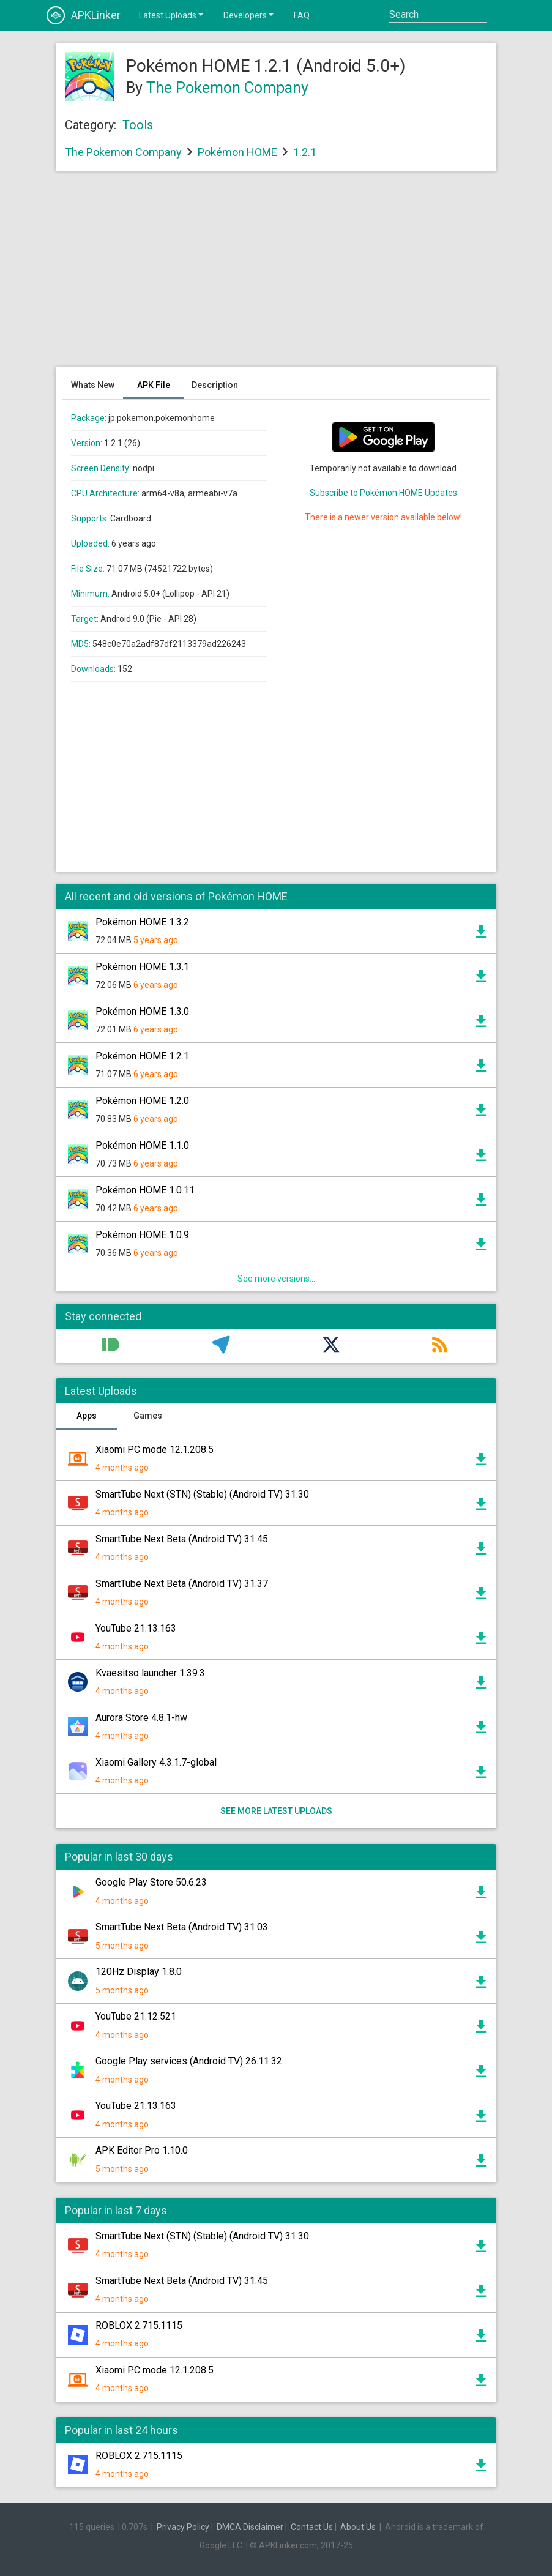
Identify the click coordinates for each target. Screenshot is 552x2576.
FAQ (302, 15)
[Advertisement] (276, 274)
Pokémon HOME (237, 152)
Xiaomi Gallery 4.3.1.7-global (156, 1762)
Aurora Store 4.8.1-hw (141, 1717)
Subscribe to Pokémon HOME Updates (383, 493)
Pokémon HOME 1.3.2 (142, 922)
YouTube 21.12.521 (135, 2016)
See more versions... (276, 1278)
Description (215, 385)
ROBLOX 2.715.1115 (138, 2325)
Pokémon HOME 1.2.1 (142, 1056)
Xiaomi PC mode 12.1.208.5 (154, 1449)
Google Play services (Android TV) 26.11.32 (188, 2061)
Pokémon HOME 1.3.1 (142, 967)
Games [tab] (147, 1416)
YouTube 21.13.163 (135, 1628)
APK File (153, 385)
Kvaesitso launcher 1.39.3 (150, 1673)
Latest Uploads (172, 14)
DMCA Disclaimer (250, 2527)
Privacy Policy (183, 2527)
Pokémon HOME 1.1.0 (142, 1145)
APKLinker (84, 15)
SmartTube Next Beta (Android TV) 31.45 (181, 1539)
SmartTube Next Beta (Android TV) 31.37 (181, 1583)
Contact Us (312, 2527)
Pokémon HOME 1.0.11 (145, 1190)
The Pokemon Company (227, 88)
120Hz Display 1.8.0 (138, 1971)
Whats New (92, 385)
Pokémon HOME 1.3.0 (142, 1011)
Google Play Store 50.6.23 (151, 1882)
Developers (249, 14)
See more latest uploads (276, 1811)
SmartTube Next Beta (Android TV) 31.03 (181, 1927)
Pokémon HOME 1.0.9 (142, 1235)
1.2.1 (304, 152)
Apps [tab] (86, 1416)
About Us (358, 2527)
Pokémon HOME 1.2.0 (142, 1101)
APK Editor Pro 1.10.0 (141, 2150)
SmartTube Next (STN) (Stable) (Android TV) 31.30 (202, 1494)
